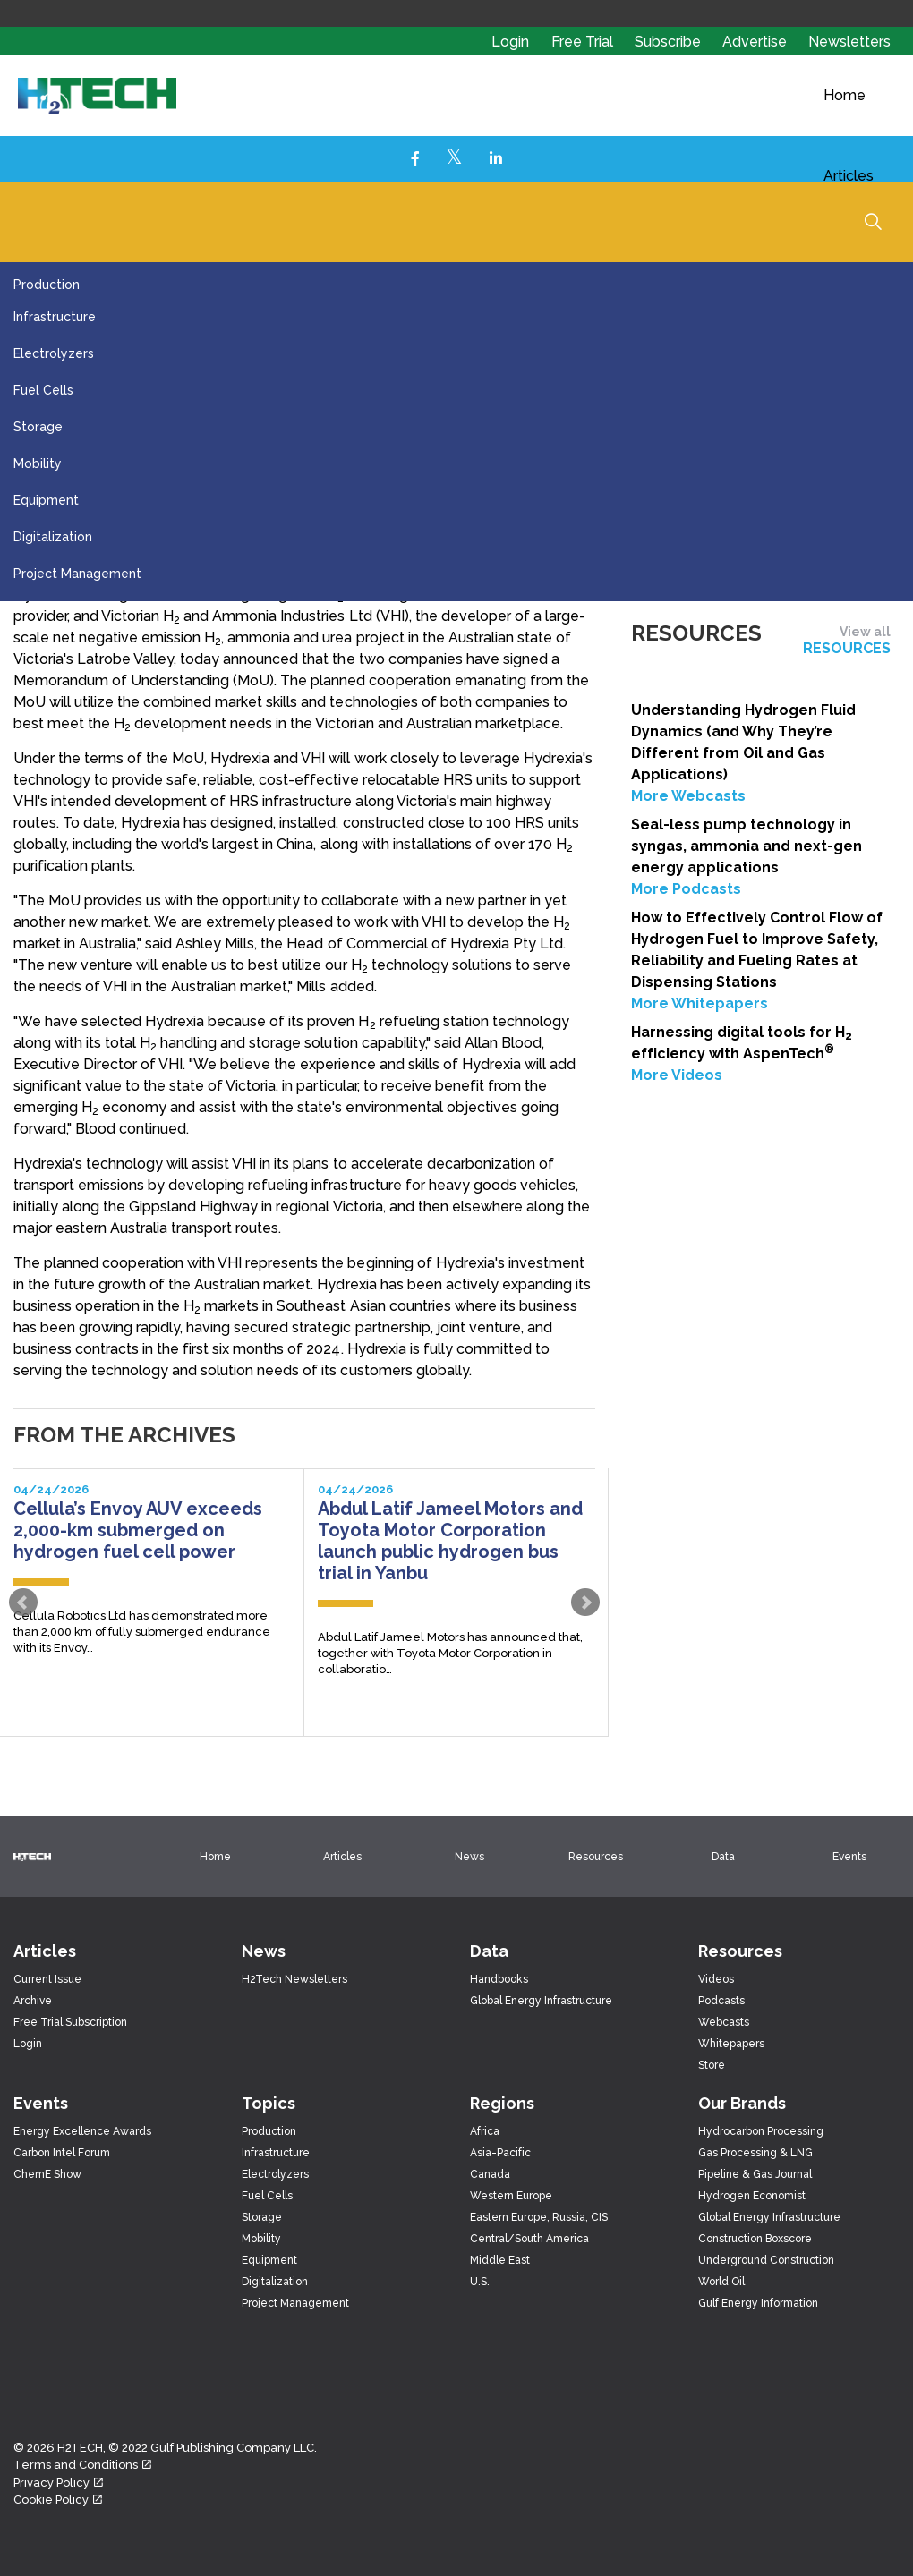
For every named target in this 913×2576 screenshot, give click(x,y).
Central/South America (529, 2238)
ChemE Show (47, 2174)
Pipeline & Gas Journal (755, 2174)
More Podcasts (686, 888)
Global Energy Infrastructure (541, 2000)
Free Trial (584, 41)
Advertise (756, 41)
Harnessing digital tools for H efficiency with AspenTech (741, 1043)
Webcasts (723, 2022)
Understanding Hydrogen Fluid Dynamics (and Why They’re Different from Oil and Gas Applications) (743, 742)
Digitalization (52, 537)
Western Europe (511, 2195)
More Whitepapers (699, 1003)
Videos (716, 1979)
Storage (38, 427)
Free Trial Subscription (70, 2022)
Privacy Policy (58, 2482)
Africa (484, 2131)
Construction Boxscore (755, 2238)
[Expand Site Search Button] (873, 221)
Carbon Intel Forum (61, 2153)
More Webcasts (688, 795)
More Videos (676, 1075)
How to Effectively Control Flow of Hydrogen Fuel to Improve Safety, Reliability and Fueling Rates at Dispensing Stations (757, 949)
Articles (848, 175)
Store (711, 2065)
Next (585, 1602)
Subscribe (669, 41)
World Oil (721, 2281)
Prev (23, 1602)
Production (46, 284)
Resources (595, 1856)
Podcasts (721, 2000)
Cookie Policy (57, 2499)
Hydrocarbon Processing (760, 2131)
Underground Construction (766, 2260)
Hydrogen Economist (752, 2195)
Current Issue (47, 1979)
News (469, 1856)
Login (510, 41)
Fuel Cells (43, 390)
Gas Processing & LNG (755, 2153)
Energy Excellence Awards (82, 2131)
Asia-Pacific (500, 2153)
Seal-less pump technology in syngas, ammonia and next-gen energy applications (746, 846)
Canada (490, 2174)
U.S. (480, 2281)
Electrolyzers (53, 353)
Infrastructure (54, 317)
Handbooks (499, 1979)
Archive (32, 2000)
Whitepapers (731, 2043)
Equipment (46, 500)
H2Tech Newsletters (294, 1979)
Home (844, 95)
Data (723, 1856)
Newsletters (849, 41)
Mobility (37, 463)
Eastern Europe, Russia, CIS (539, 2217)
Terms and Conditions (82, 2464)
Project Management (77, 573)
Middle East (500, 2260)
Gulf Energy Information (758, 2303)
